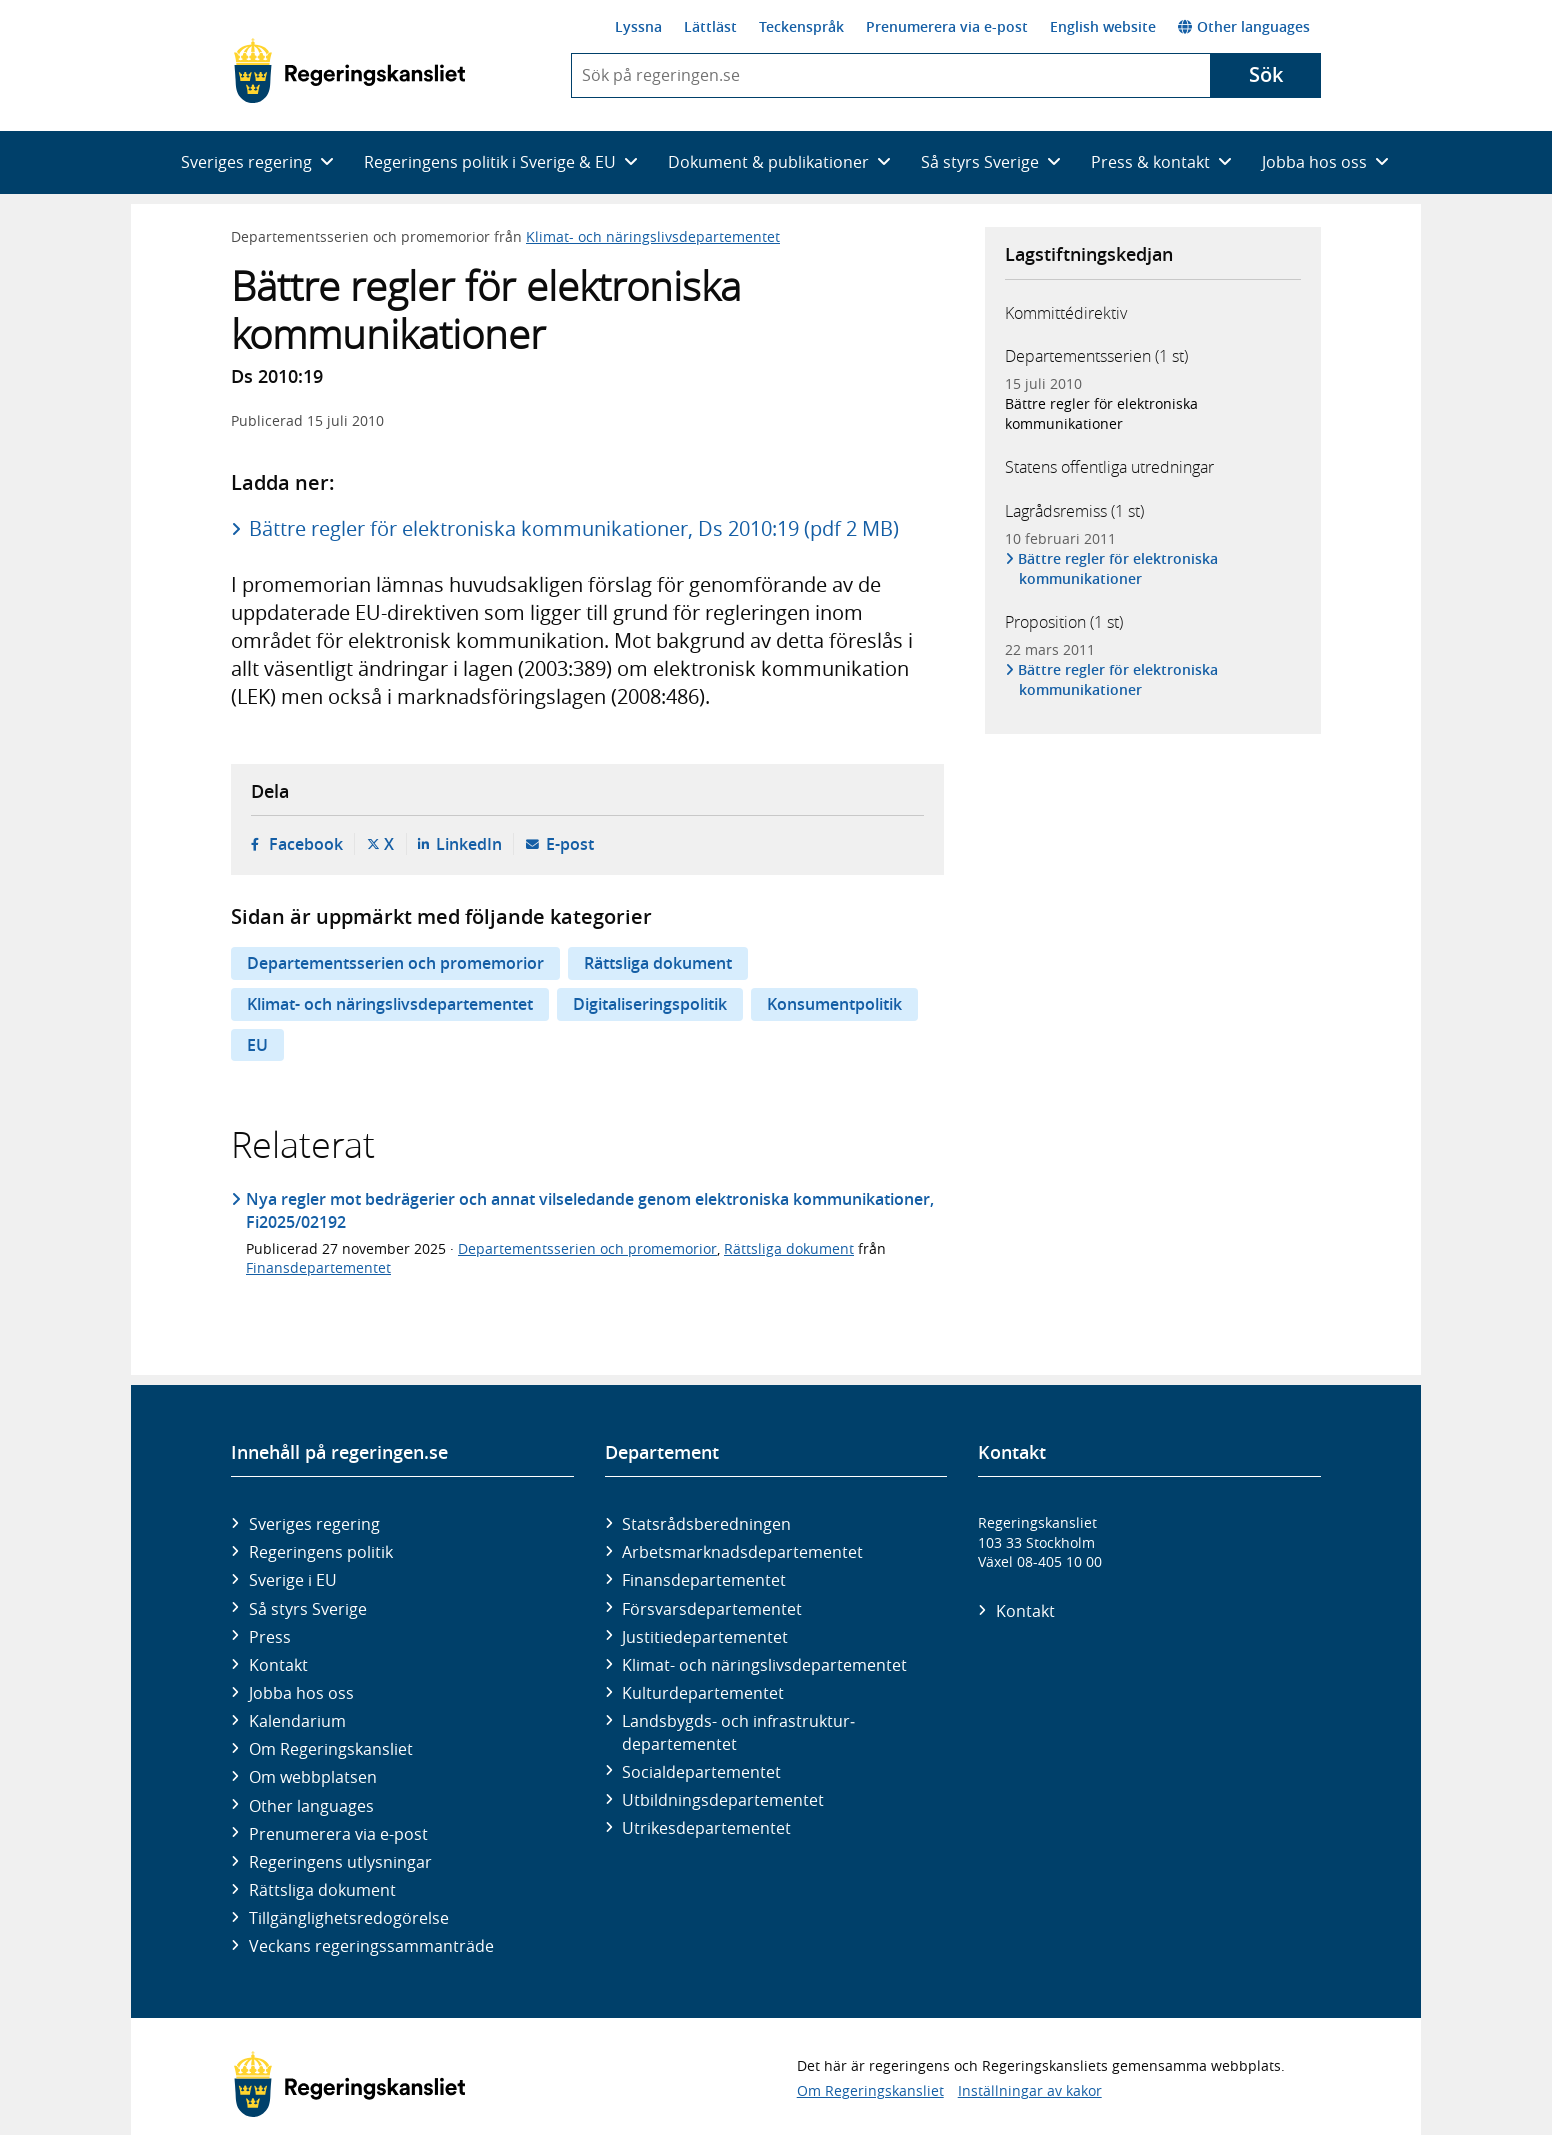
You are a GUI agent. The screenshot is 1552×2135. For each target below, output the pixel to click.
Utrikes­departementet (706, 1828)
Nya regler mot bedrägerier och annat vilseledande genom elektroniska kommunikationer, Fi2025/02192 (590, 1210)
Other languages (1244, 26)
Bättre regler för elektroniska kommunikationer (1101, 413)
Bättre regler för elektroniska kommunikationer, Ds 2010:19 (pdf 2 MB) (574, 528)
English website (1103, 26)
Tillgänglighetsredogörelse (349, 1918)
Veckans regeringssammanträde (371, 1946)
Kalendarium (297, 1721)
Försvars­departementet (712, 1609)
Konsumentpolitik (834, 1004)
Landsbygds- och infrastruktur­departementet (738, 1732)
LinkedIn (469, 844)
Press (270, 1637)
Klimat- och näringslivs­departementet (764, 1665)
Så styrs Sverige (308, 1609)
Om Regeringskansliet (331, 1749)
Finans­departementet (704, 1580)
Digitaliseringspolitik (650, 1004)
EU (257, 1045)
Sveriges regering (314, 1524)
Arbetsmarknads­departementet (742, 1552)
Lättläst (710, 26)
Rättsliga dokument (658, 963)
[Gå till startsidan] (349, 71)
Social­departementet (701, 1772)
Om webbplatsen (313, 1777)
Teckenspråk (801, 26)
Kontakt (278, 1665)
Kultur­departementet (703, 1693)
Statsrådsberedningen (706, 1524)
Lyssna (638, 26)
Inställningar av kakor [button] (1030, 2090)
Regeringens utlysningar (340, 1862)
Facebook (306, 844)
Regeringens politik (321, 1552)
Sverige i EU (293, 1580)
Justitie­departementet (705, 1637)
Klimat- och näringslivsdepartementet (653, 236)
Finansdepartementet (318, 1267)
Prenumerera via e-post (947, 26)
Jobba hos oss (301, 1693)
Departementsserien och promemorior (395, 963)
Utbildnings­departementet (723, 1800)
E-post (570, 844)
